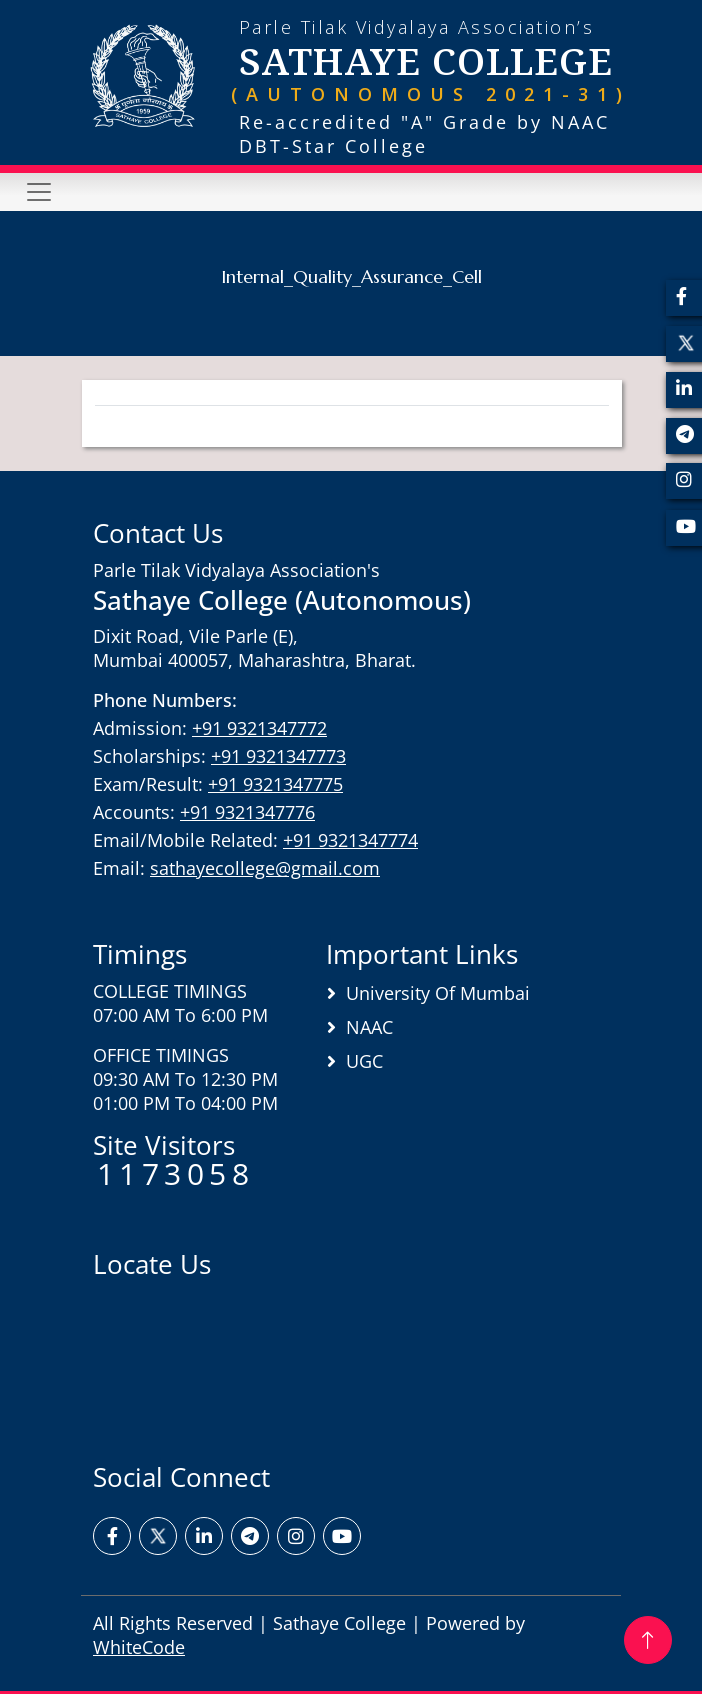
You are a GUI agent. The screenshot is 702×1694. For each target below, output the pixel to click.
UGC (364, 1061)
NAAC (369, 1027)
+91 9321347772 (259, 728)
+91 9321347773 (278, 756)
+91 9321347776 (247, 812)
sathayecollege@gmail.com (265, 868)
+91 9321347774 (350, 840)
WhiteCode (139, 1647)
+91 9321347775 (275, 784)
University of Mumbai (438, 993)
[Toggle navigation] (39, 192)
